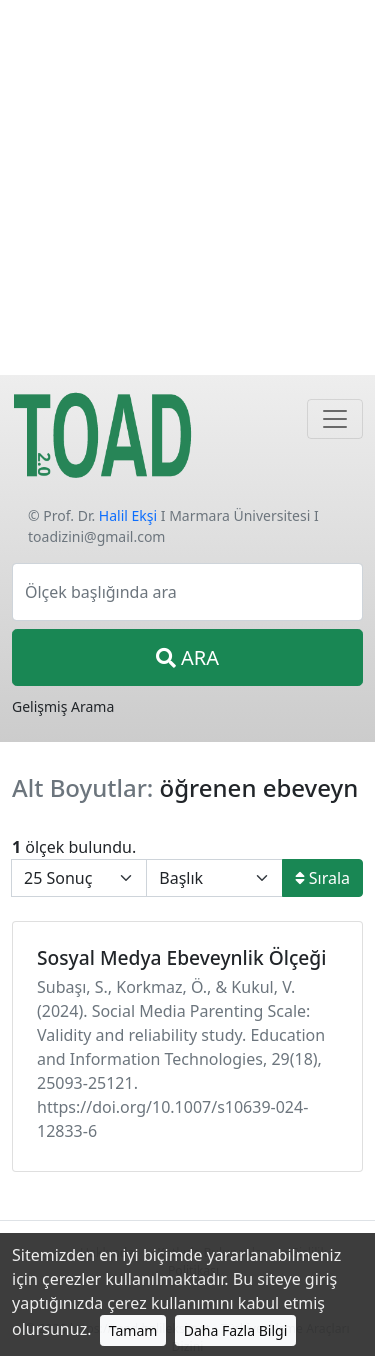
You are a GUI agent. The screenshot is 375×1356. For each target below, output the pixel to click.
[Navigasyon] (335, 419)
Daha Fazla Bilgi (236, 1330)
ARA (187, 657)
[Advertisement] (187, 187)
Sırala (322, 878)
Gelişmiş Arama (63, 706)
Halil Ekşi (128, 515)
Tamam (133, 1330)
